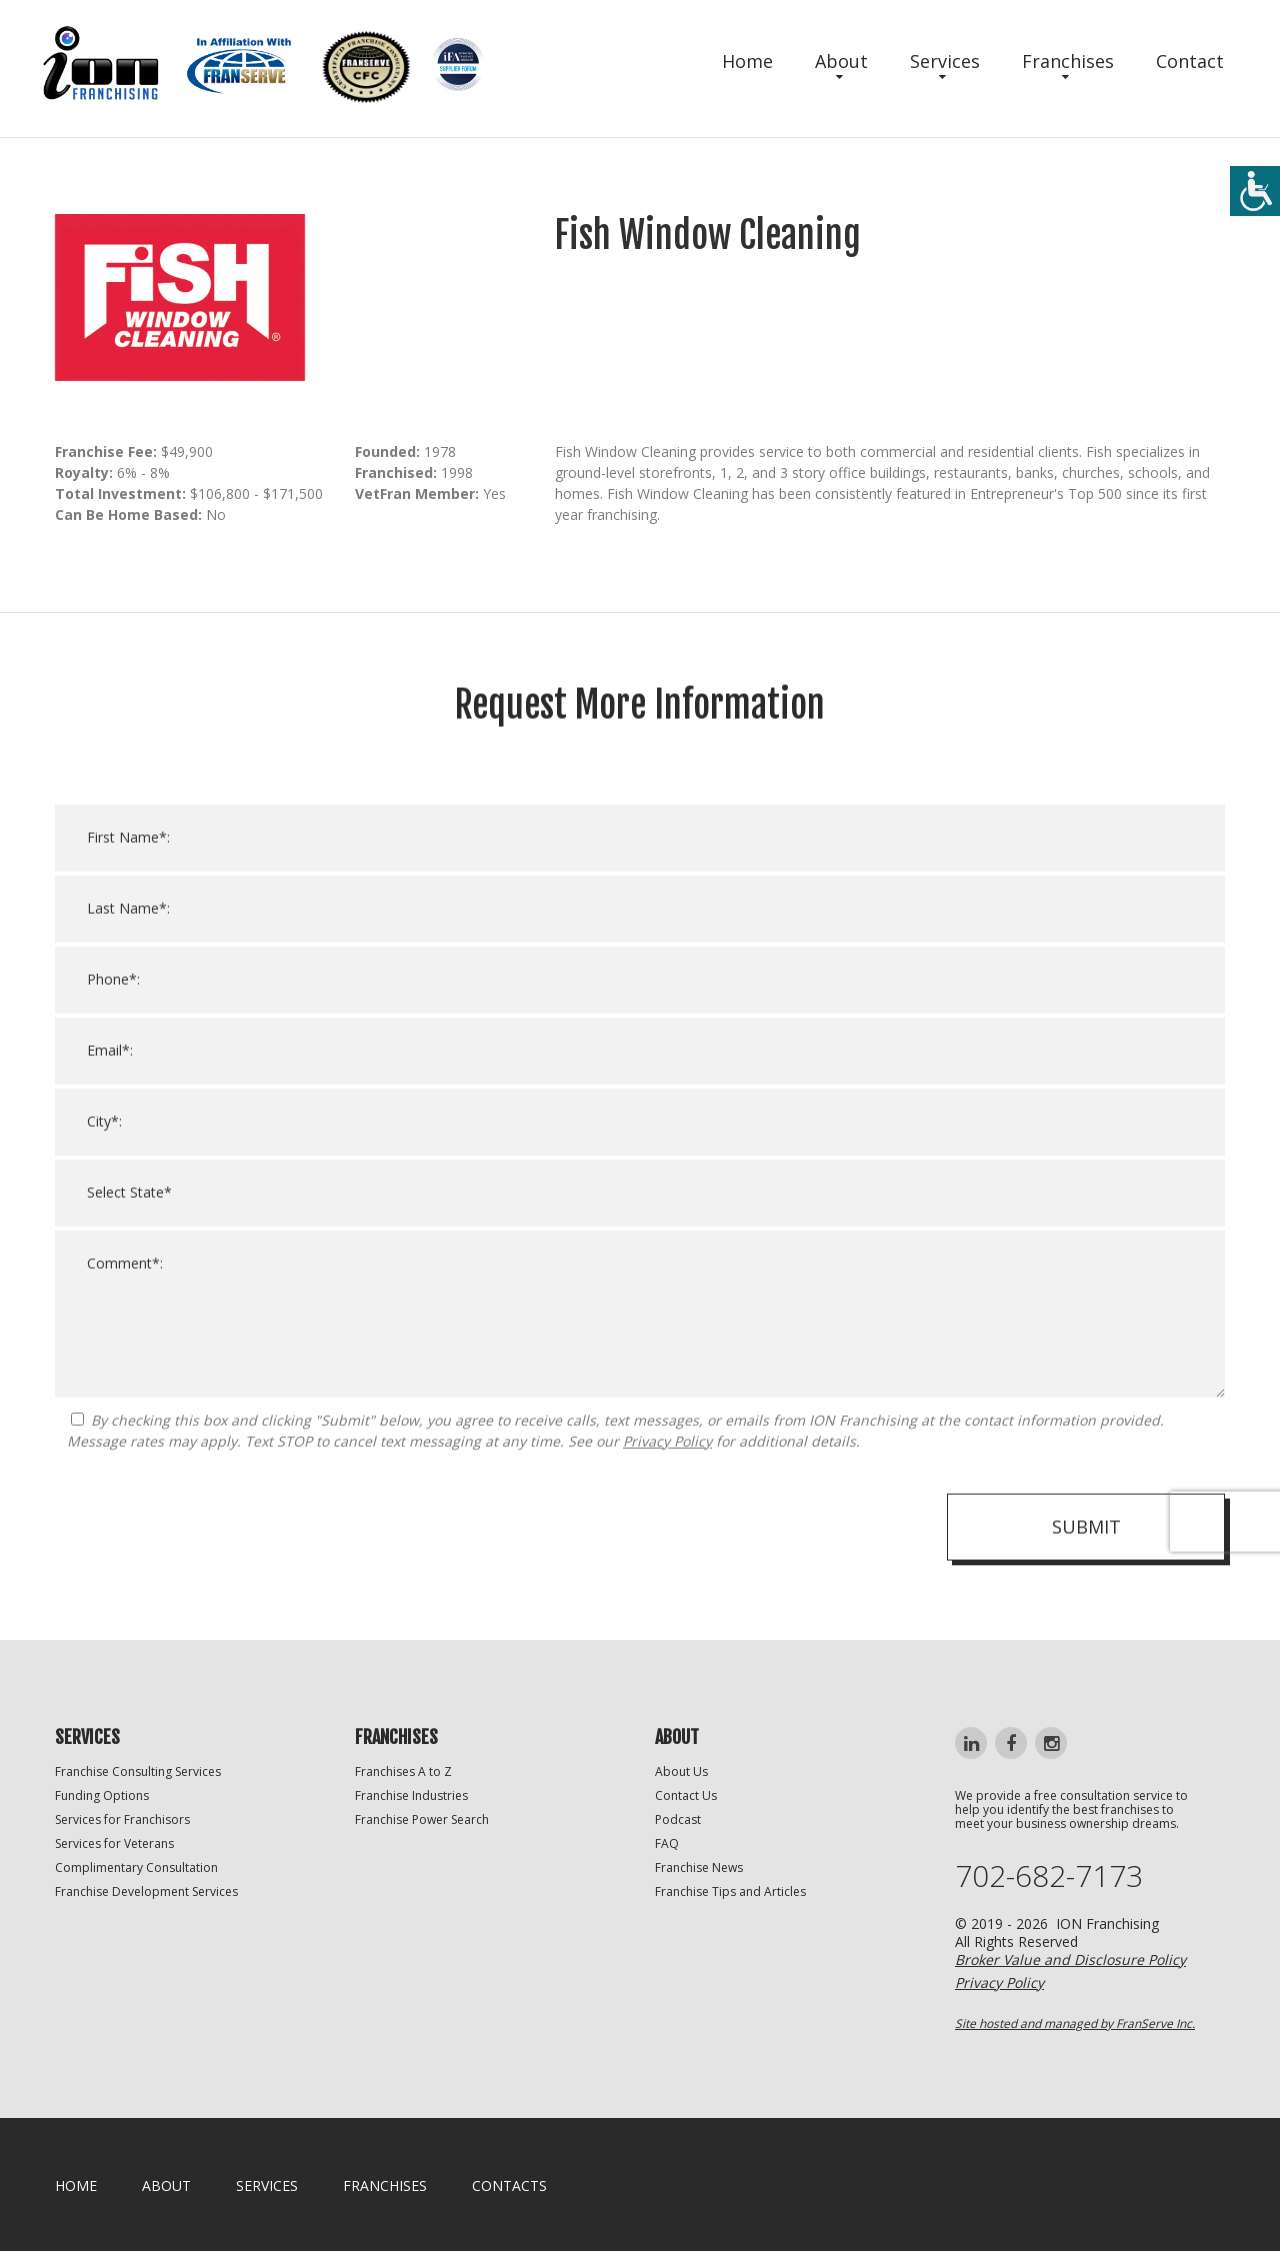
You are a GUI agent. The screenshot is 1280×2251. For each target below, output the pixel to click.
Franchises (1068, 61)
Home (747, 61)
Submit (1086, 1556)
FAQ (667, 1843)
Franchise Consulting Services (138, 1771)
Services (945, 61)
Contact (1190, 61)
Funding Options (102, 1795)
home (76, 2185)
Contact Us (686, 1795)
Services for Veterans (114, 1843)
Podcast (678, 1819)
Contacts (509, 2185)
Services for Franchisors (122, 1819)
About (841, 61)
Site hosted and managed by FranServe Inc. (1075, 2023)
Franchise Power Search (422, 1819)
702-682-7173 (1049, 1876)
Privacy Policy (667, 1470)
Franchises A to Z (403, 1771)
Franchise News (699, 1867)
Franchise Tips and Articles (730, 1891)
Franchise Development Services (146, 1891)
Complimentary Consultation (136, 1867)
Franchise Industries (411, 1795)
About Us (681, 1771)
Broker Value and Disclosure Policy (1070, 1959)
